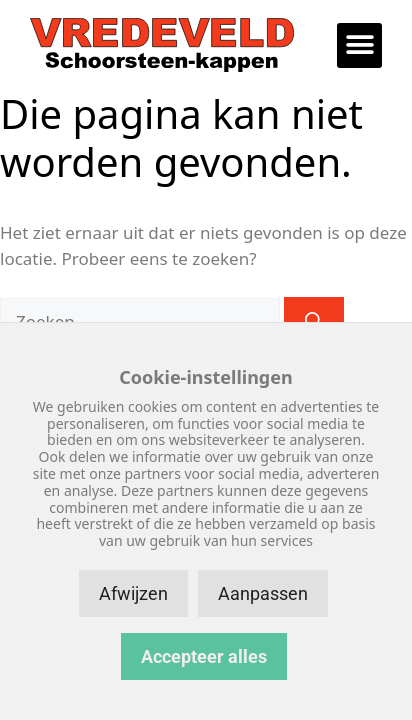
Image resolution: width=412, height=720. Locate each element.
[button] (359, 45)
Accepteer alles (204, 656)
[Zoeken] (314, 321)
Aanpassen (263, 593)
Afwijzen (133, 593)
